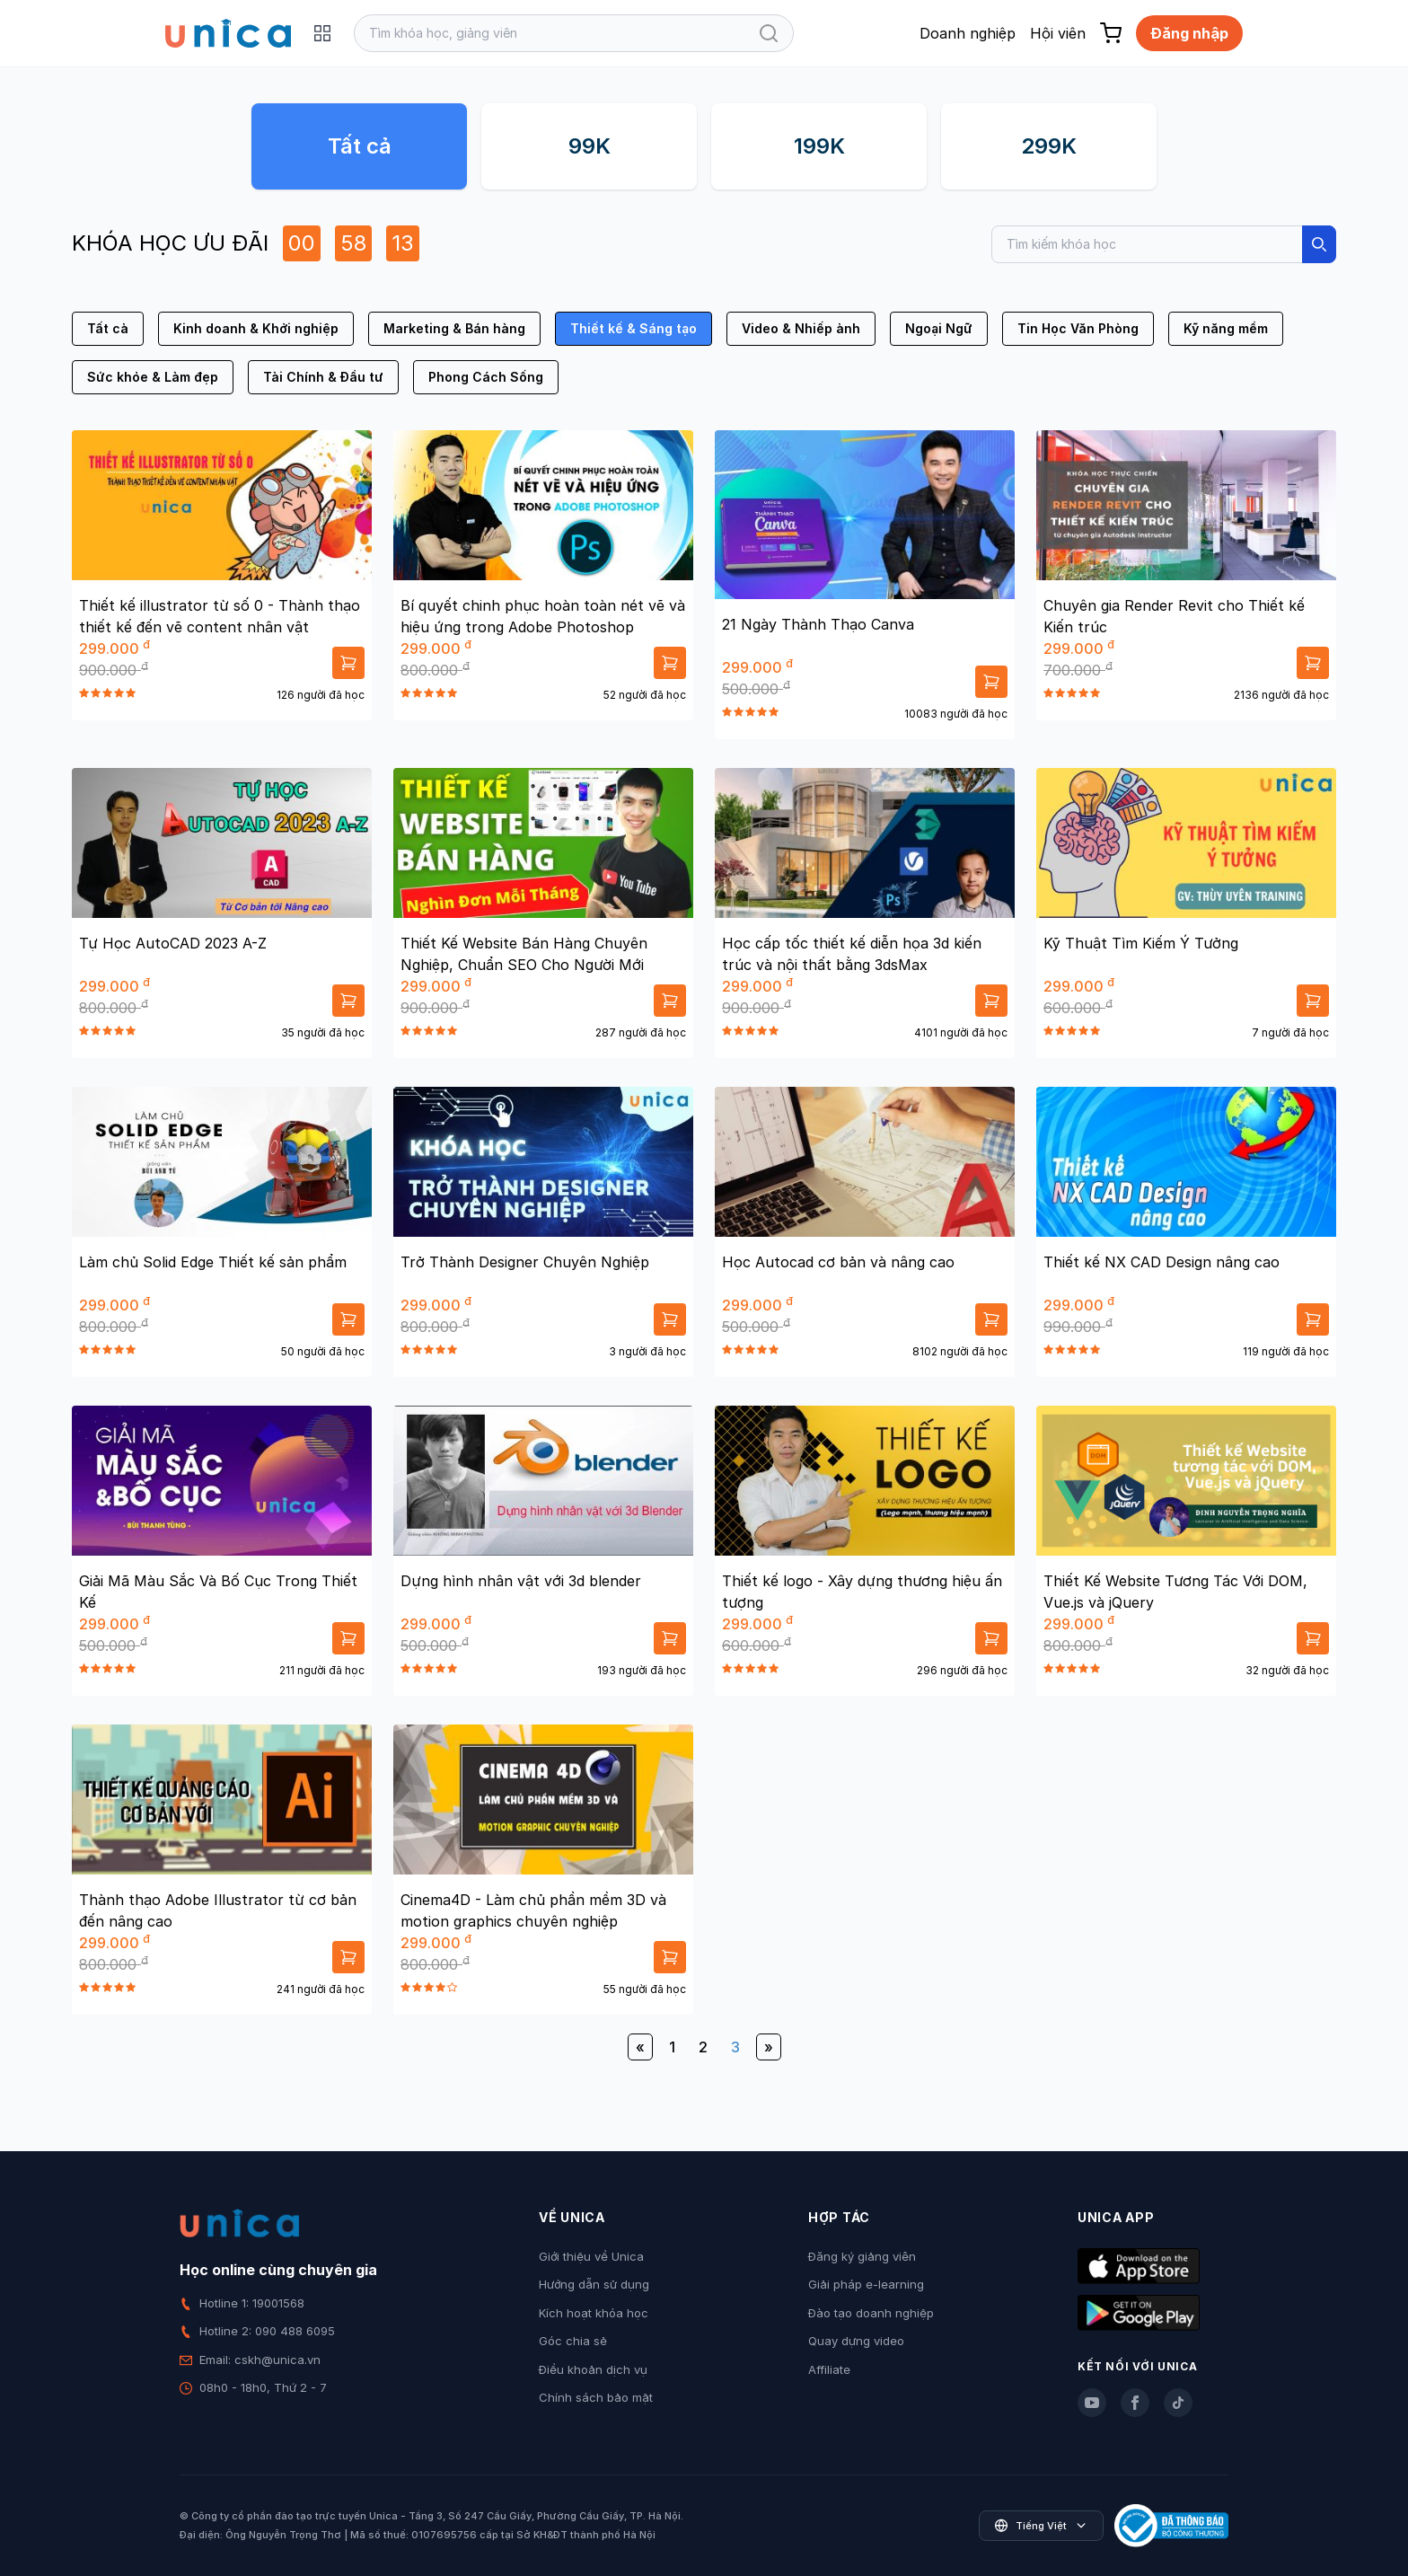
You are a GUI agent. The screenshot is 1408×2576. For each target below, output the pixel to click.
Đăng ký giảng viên (862, 2256)
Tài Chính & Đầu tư (323, 376)
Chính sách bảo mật (596, 2397)
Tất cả (360, 146)
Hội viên (1058, 33)
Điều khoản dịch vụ (593, 2369)
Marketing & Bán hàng (454, 328)
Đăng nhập (1189, 33)
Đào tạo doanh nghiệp (871, 2313)
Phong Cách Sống (485, 376)
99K (589, 146)
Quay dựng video (856, 2340)
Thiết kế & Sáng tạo (633, 328)
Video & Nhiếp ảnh (801, 328)
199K (819, 146)
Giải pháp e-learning (866, 2284)
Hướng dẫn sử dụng (594, 2284)
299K (1049, 146)
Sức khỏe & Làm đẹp (152, 376)
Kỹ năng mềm (1226, 328)
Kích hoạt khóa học (593, 2313)
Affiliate (829, 2369)
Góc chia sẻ (573, 2340)
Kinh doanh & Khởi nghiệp (256, 328)
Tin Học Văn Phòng (1078, 328)
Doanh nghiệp (968, 33)
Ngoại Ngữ (938, 328)
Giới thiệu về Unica (591, 2256)
